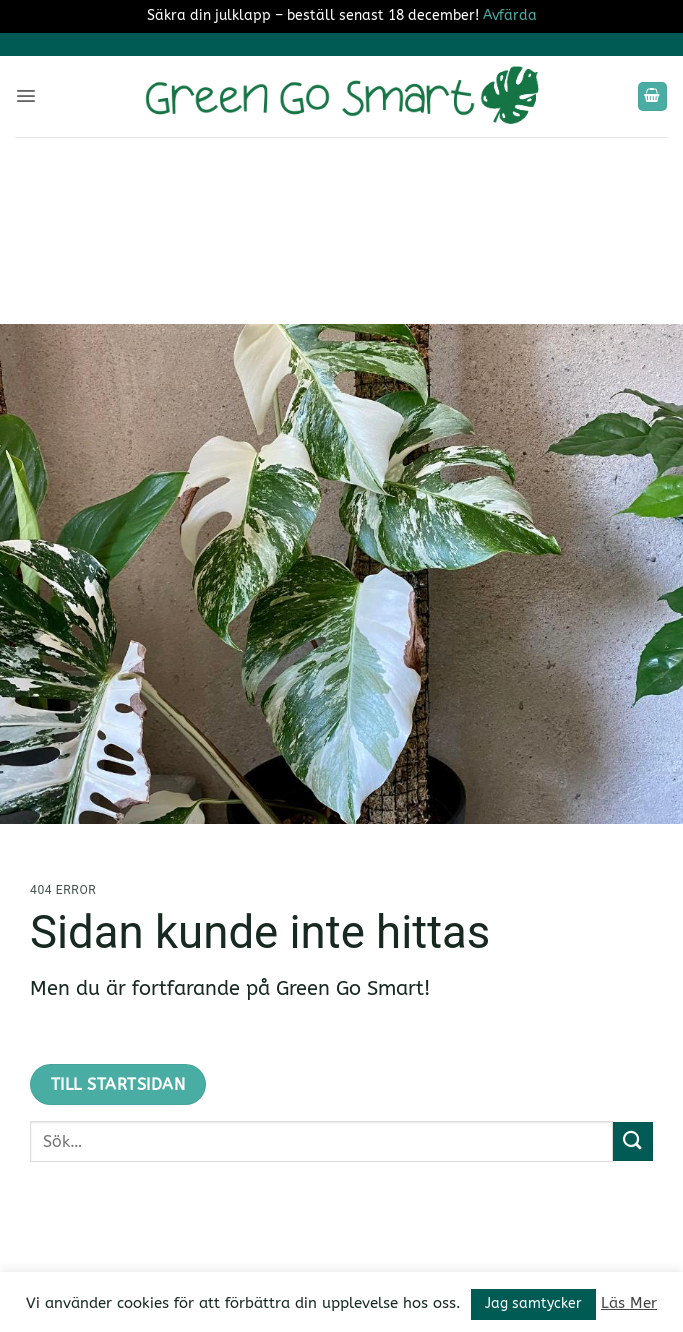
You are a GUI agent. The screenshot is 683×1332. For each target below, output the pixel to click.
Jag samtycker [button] (533, 1303)
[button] (26, 96)
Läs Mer (629, 1303)
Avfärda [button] (510, 15)
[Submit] (633, 1141)
